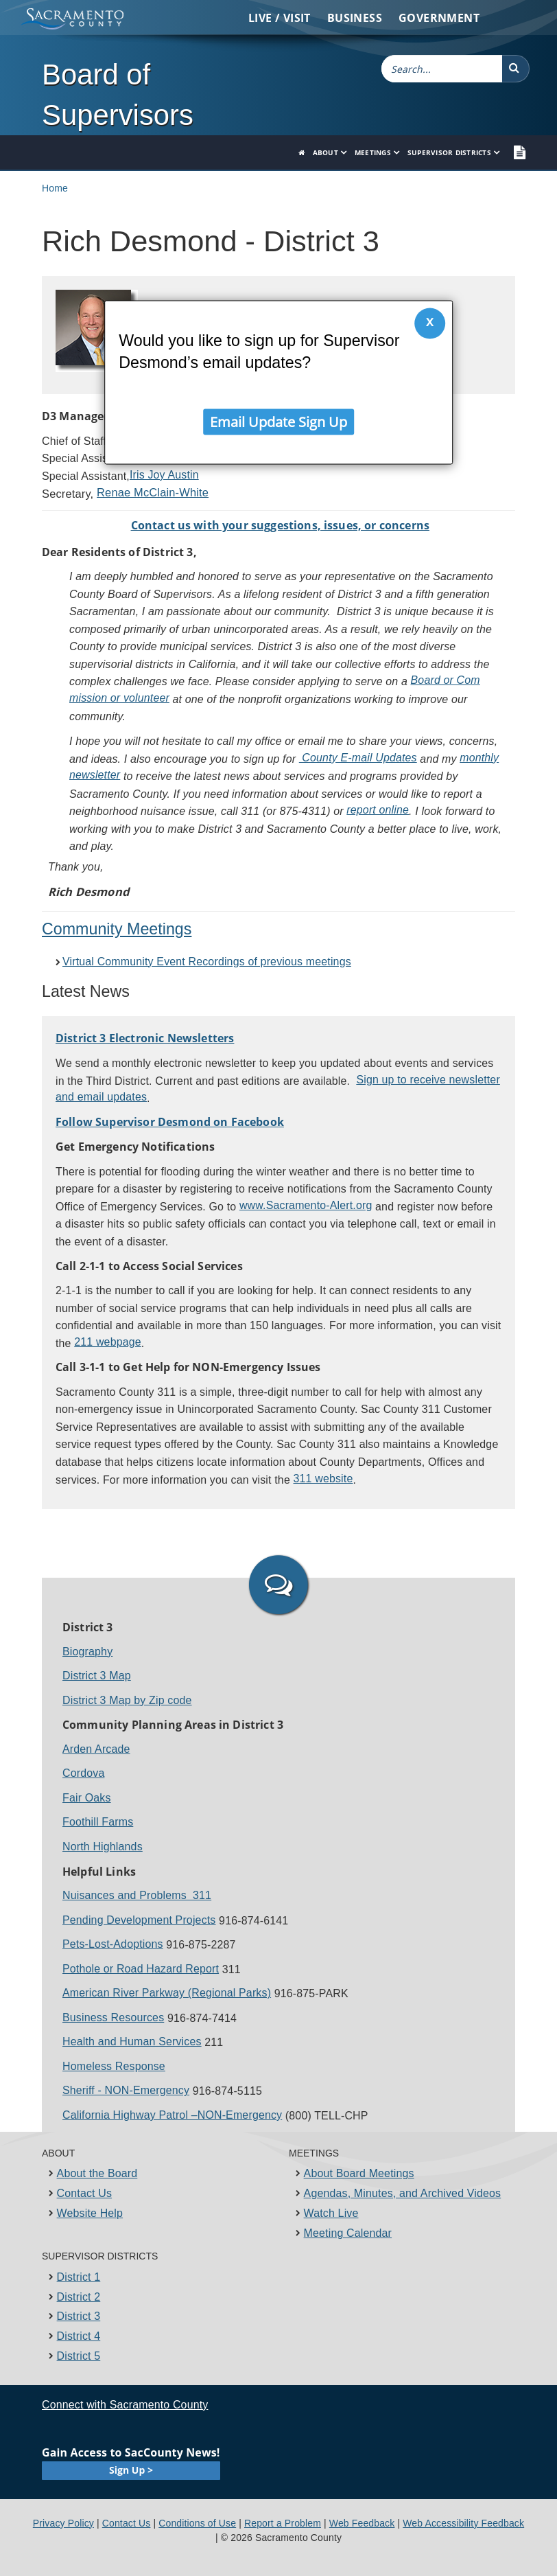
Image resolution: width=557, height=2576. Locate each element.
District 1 (79, 2277)
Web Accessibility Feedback (463, 2523)
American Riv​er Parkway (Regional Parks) (166, 1993)
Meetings (373, 152)
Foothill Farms (97, 1822)
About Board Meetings (359, 2173)
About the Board (97, 2173)
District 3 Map (96, 1675)
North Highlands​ (102, 1846)
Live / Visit (279, 17)
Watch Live (331, 2213)
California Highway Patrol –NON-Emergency (172, 2115)
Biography (87, 1651)
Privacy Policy (63, 2523)
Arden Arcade (96, 1749)
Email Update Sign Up (278, 418)
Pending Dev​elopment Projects (139, 1920)
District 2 (79, 2297)
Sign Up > (131, 2469)
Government (439, 17)
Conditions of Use (197, 2523)
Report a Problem (282, 2523)
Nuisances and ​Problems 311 (136, 1895)
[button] (516, 68)
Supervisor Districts (449, 152)
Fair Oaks (86, 1798)
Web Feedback (362, 2523)
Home (55, 188)
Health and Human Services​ (132, 2041)
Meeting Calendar (348, 2233)
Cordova (83, 1773)
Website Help (90, 2213)
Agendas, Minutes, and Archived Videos (402, 2193)
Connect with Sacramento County (125, 2405)
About (325, 152)
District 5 (79, 2356)
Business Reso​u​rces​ (113, 2017)
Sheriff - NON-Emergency (125, 2090)
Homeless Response (113, 2066)
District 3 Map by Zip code (127, 1700)
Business (354, 17)
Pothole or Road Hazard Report (140, 1969)
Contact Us (84, 2193)
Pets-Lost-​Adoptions (112, 1944)
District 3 (79, 2316)
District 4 (79, 2336)
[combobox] (441, 68)
